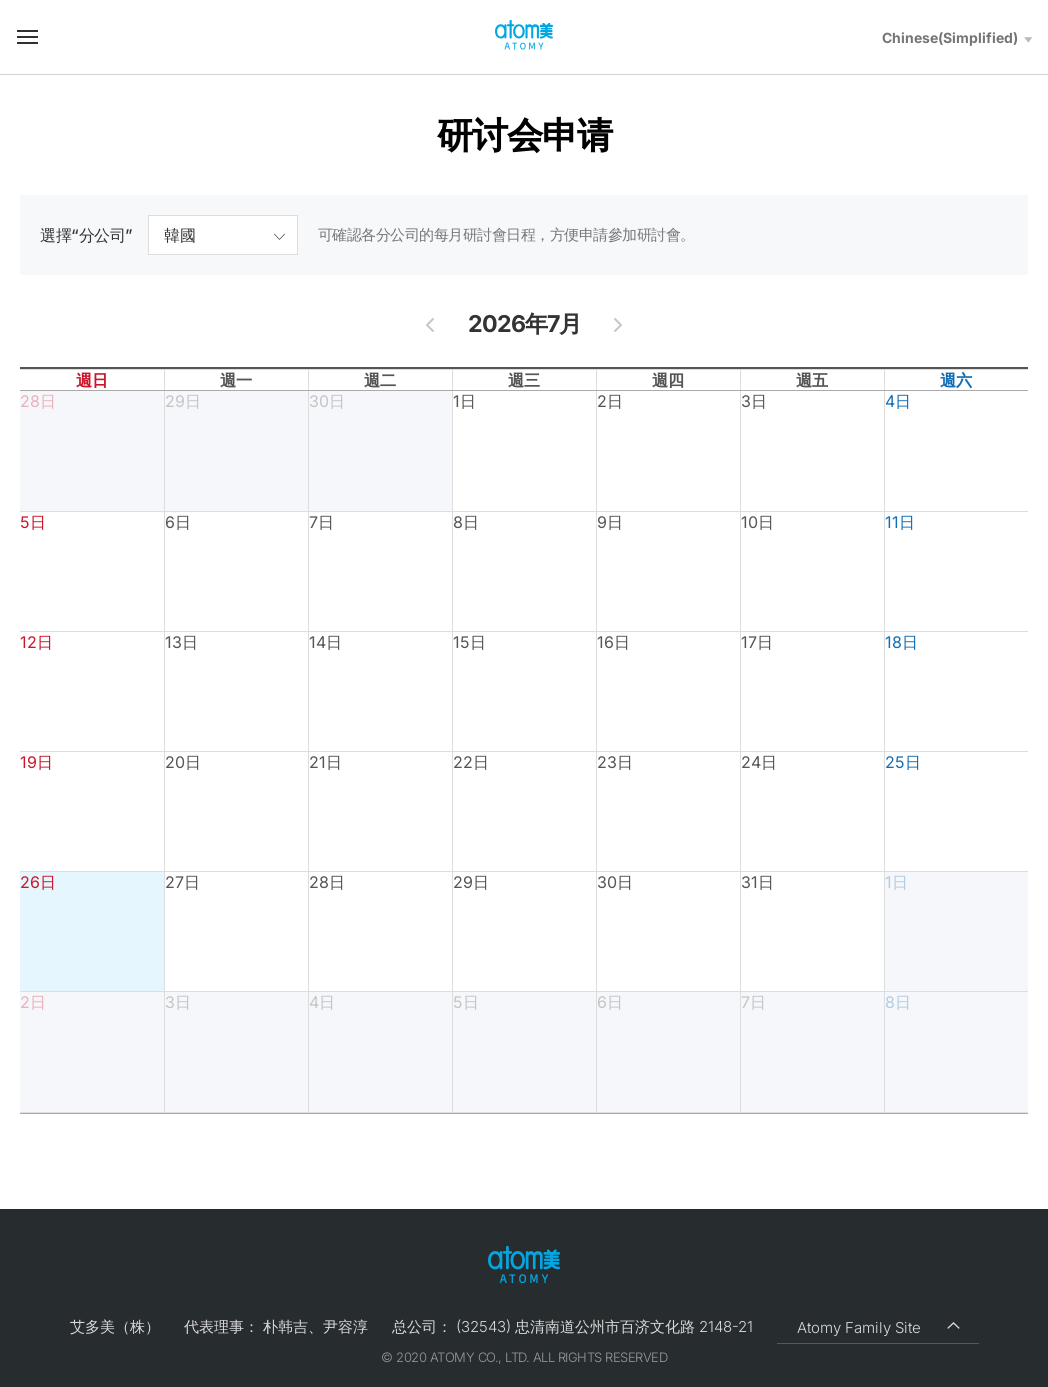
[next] (618, 324)
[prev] (430, 324)
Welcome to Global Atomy (524, 35)
